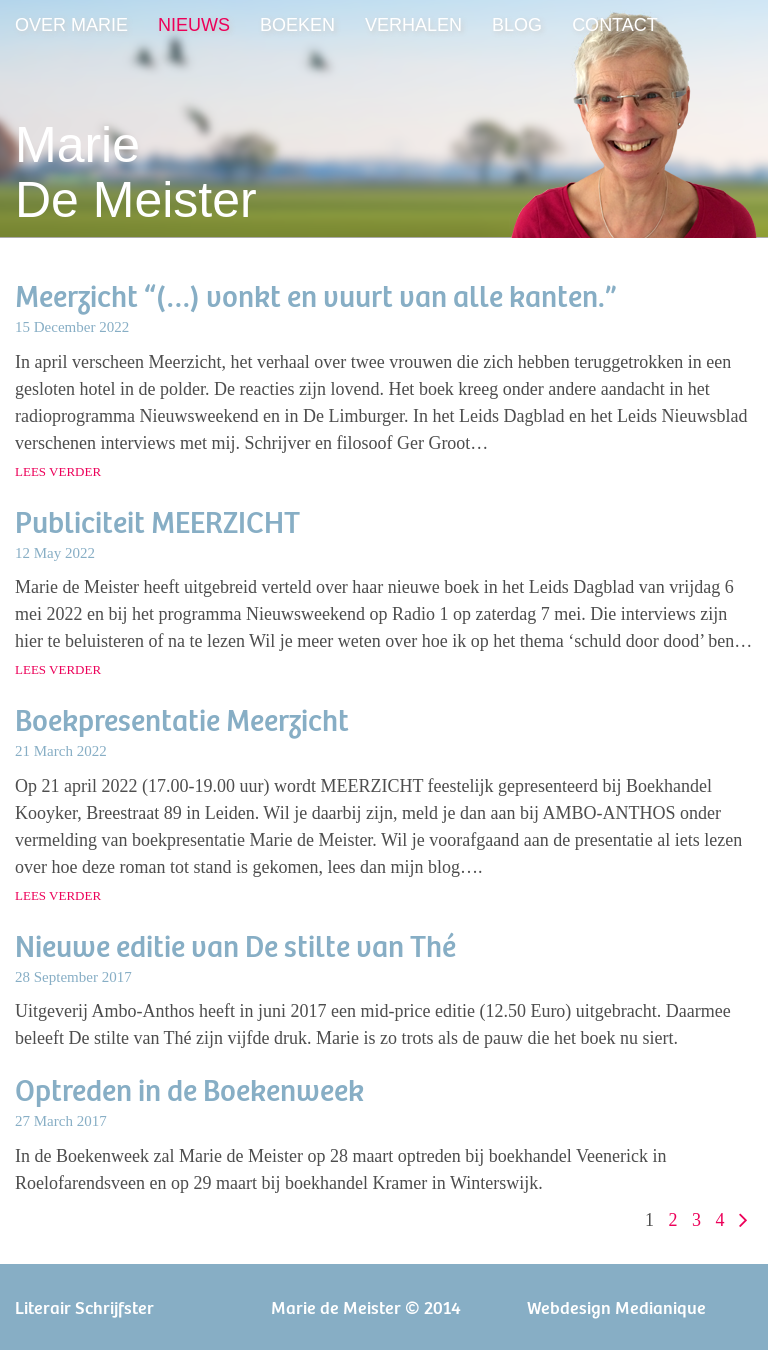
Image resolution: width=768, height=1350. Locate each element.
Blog (517, 25)
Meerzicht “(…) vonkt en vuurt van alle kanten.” (316, 294)
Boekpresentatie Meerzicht (182, 718)
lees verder (58, 471)
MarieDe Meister (136, 172)
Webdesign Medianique (616, 1307)
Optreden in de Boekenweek (189, 1088)
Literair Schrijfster (84, 1307)
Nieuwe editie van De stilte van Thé (235, 944)
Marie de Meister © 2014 (366, 1307)
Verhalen (413, 25)
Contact (615, 25)
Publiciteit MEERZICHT (157, 520)
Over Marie (71, 25)
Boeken (297, 25)
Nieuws (194, 25)
